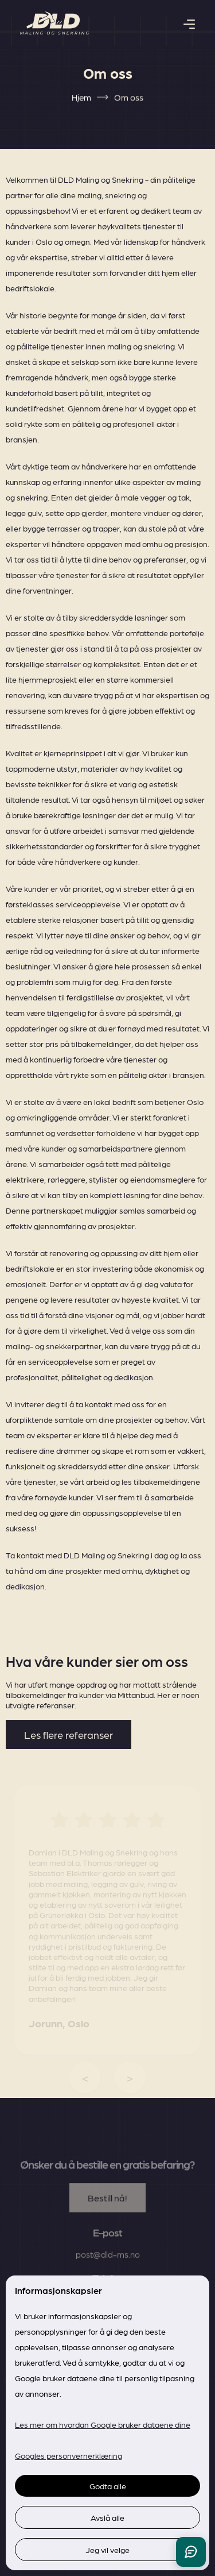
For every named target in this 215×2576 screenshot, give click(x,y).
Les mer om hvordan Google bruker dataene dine (102, 2424)
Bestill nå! (107, 2214)
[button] (189, 23)
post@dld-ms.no (108, 2271)
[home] (54, 22)
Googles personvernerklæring (68, 2455)
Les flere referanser (68, 1734)
